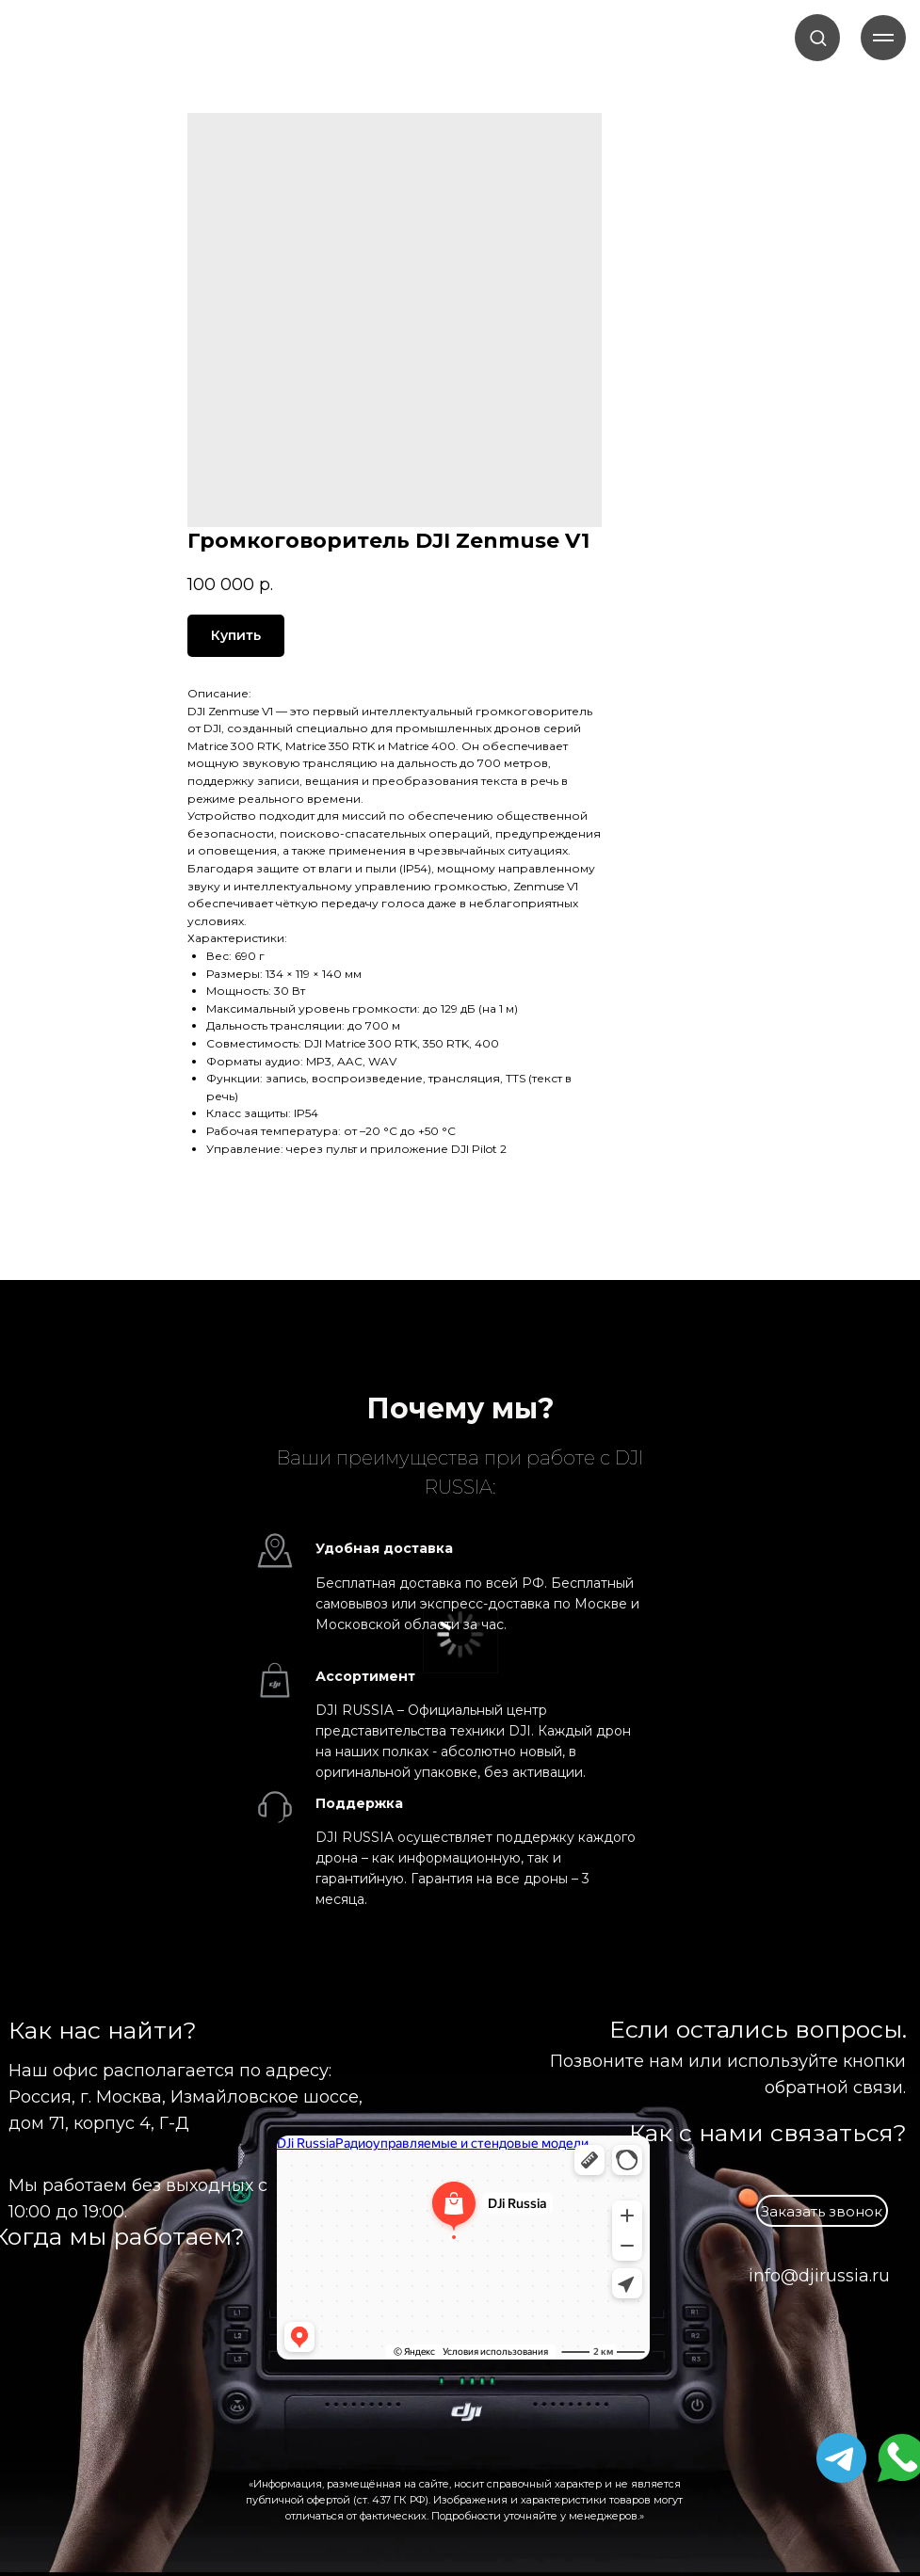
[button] (818, 37)
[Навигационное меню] (883, 37)
